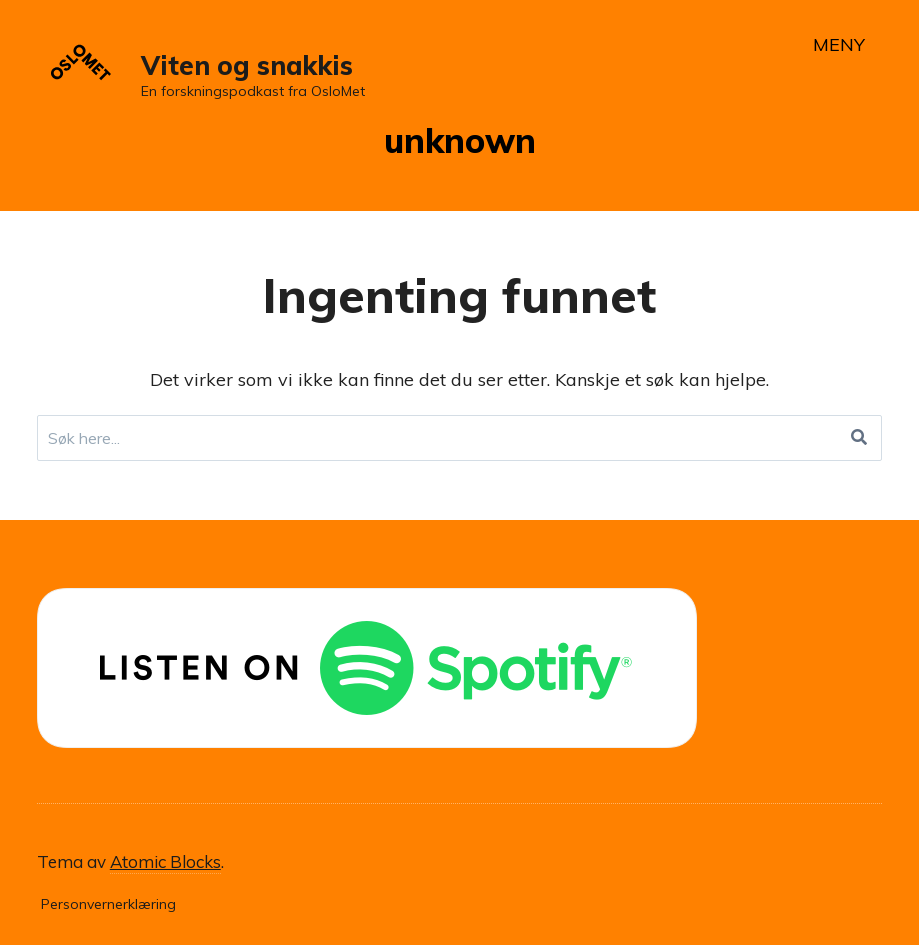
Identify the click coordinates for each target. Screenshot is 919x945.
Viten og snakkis (247, 65)
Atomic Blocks (165, 861)
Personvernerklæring (108, 904)
